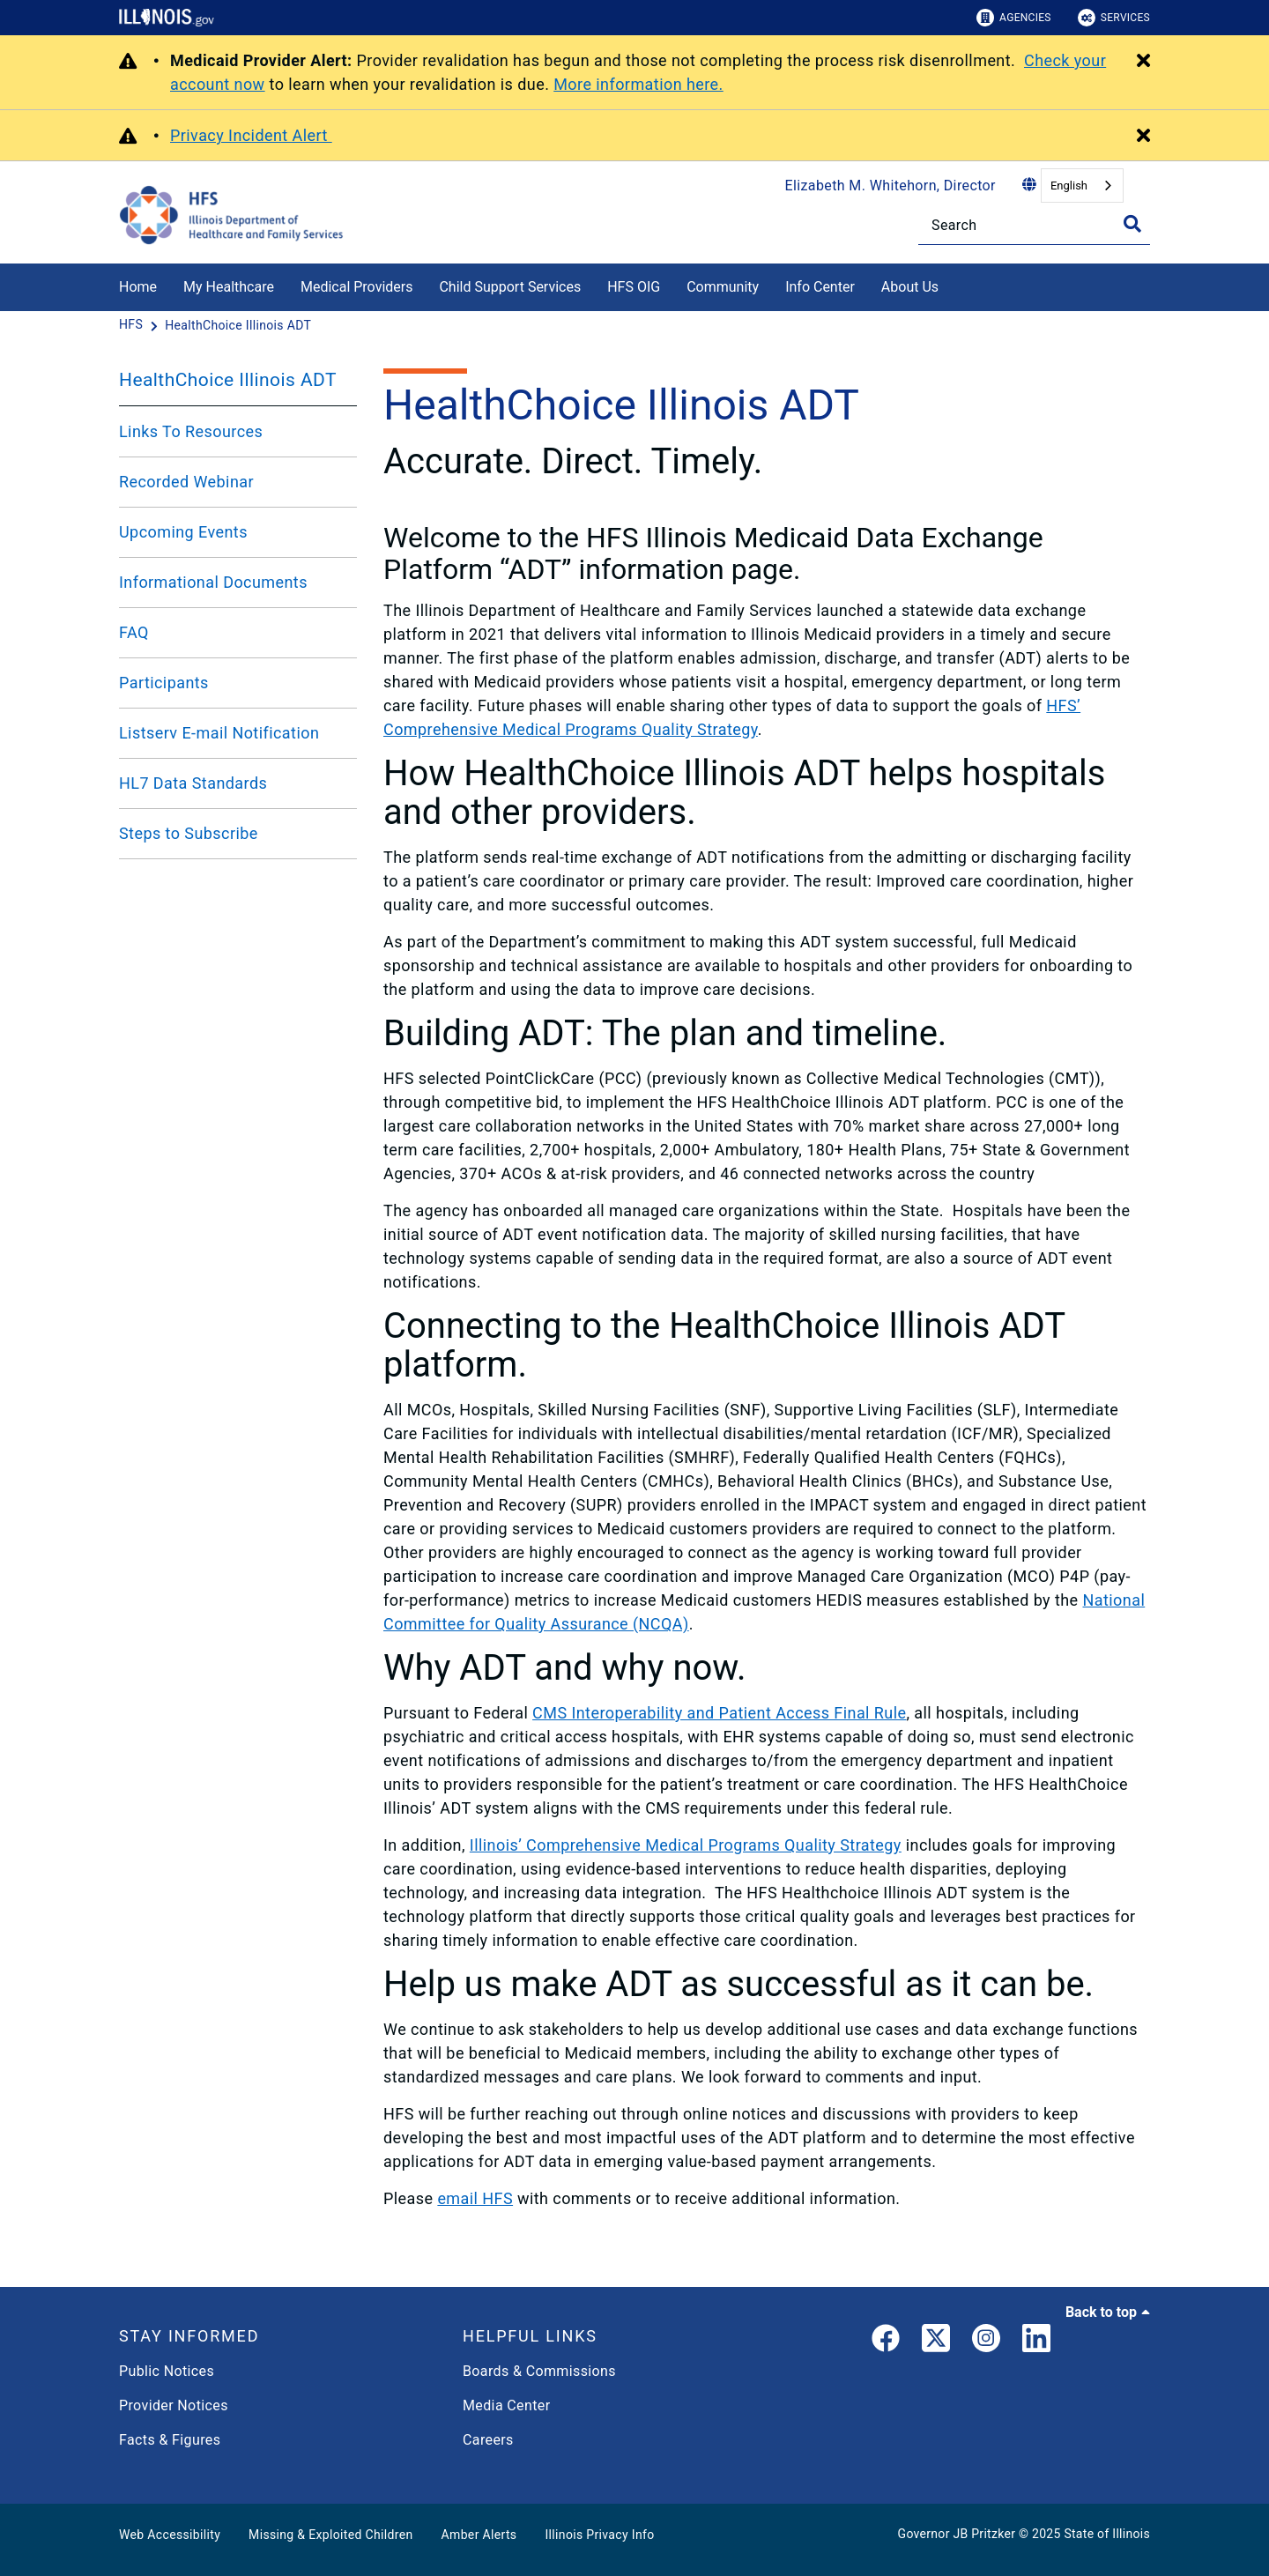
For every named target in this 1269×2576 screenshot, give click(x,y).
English (1068, 185)
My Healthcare (228, 286)
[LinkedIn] (1036, 2341)
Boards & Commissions (539, 2371)
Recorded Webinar (186, 481)
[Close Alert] (1143, 61)
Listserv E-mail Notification (219, 733)
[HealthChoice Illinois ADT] (238, 325)
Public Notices (166, 2371)
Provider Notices (173, 2405)
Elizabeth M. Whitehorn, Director (890, 185)
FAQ (134, 632)
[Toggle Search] (1132, 224)
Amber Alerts (479, 2535)
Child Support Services (510, 286)
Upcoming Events (183, 532)
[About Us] (952, 284)
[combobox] (1082, 185)
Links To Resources (191, 431)
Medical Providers (357, 286)
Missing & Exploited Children (330, 2535)
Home (138, 286)
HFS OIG (633, 286)
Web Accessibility (169, 2535)
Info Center (820, 286)
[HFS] (132, 325)
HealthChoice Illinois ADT (228, 379)
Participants (164, 682)
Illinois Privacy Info (599, 2535)
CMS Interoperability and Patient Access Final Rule (719, 1713)
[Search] (1034, 225)
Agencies (1013, 17)
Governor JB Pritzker (957, 2534)
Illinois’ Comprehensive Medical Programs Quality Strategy (686, 1845)
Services (1114, 17)
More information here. (638, 84)
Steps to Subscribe (188, 833)
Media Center (506, 2405)
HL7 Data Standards (193, 783)
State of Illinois (1107, 2534)
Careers (488, 2439)
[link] (886, 2341)
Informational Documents (213, 582)
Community (722, 286)
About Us (910, 286)
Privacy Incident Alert (251, 135)
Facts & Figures (169, 2439)
